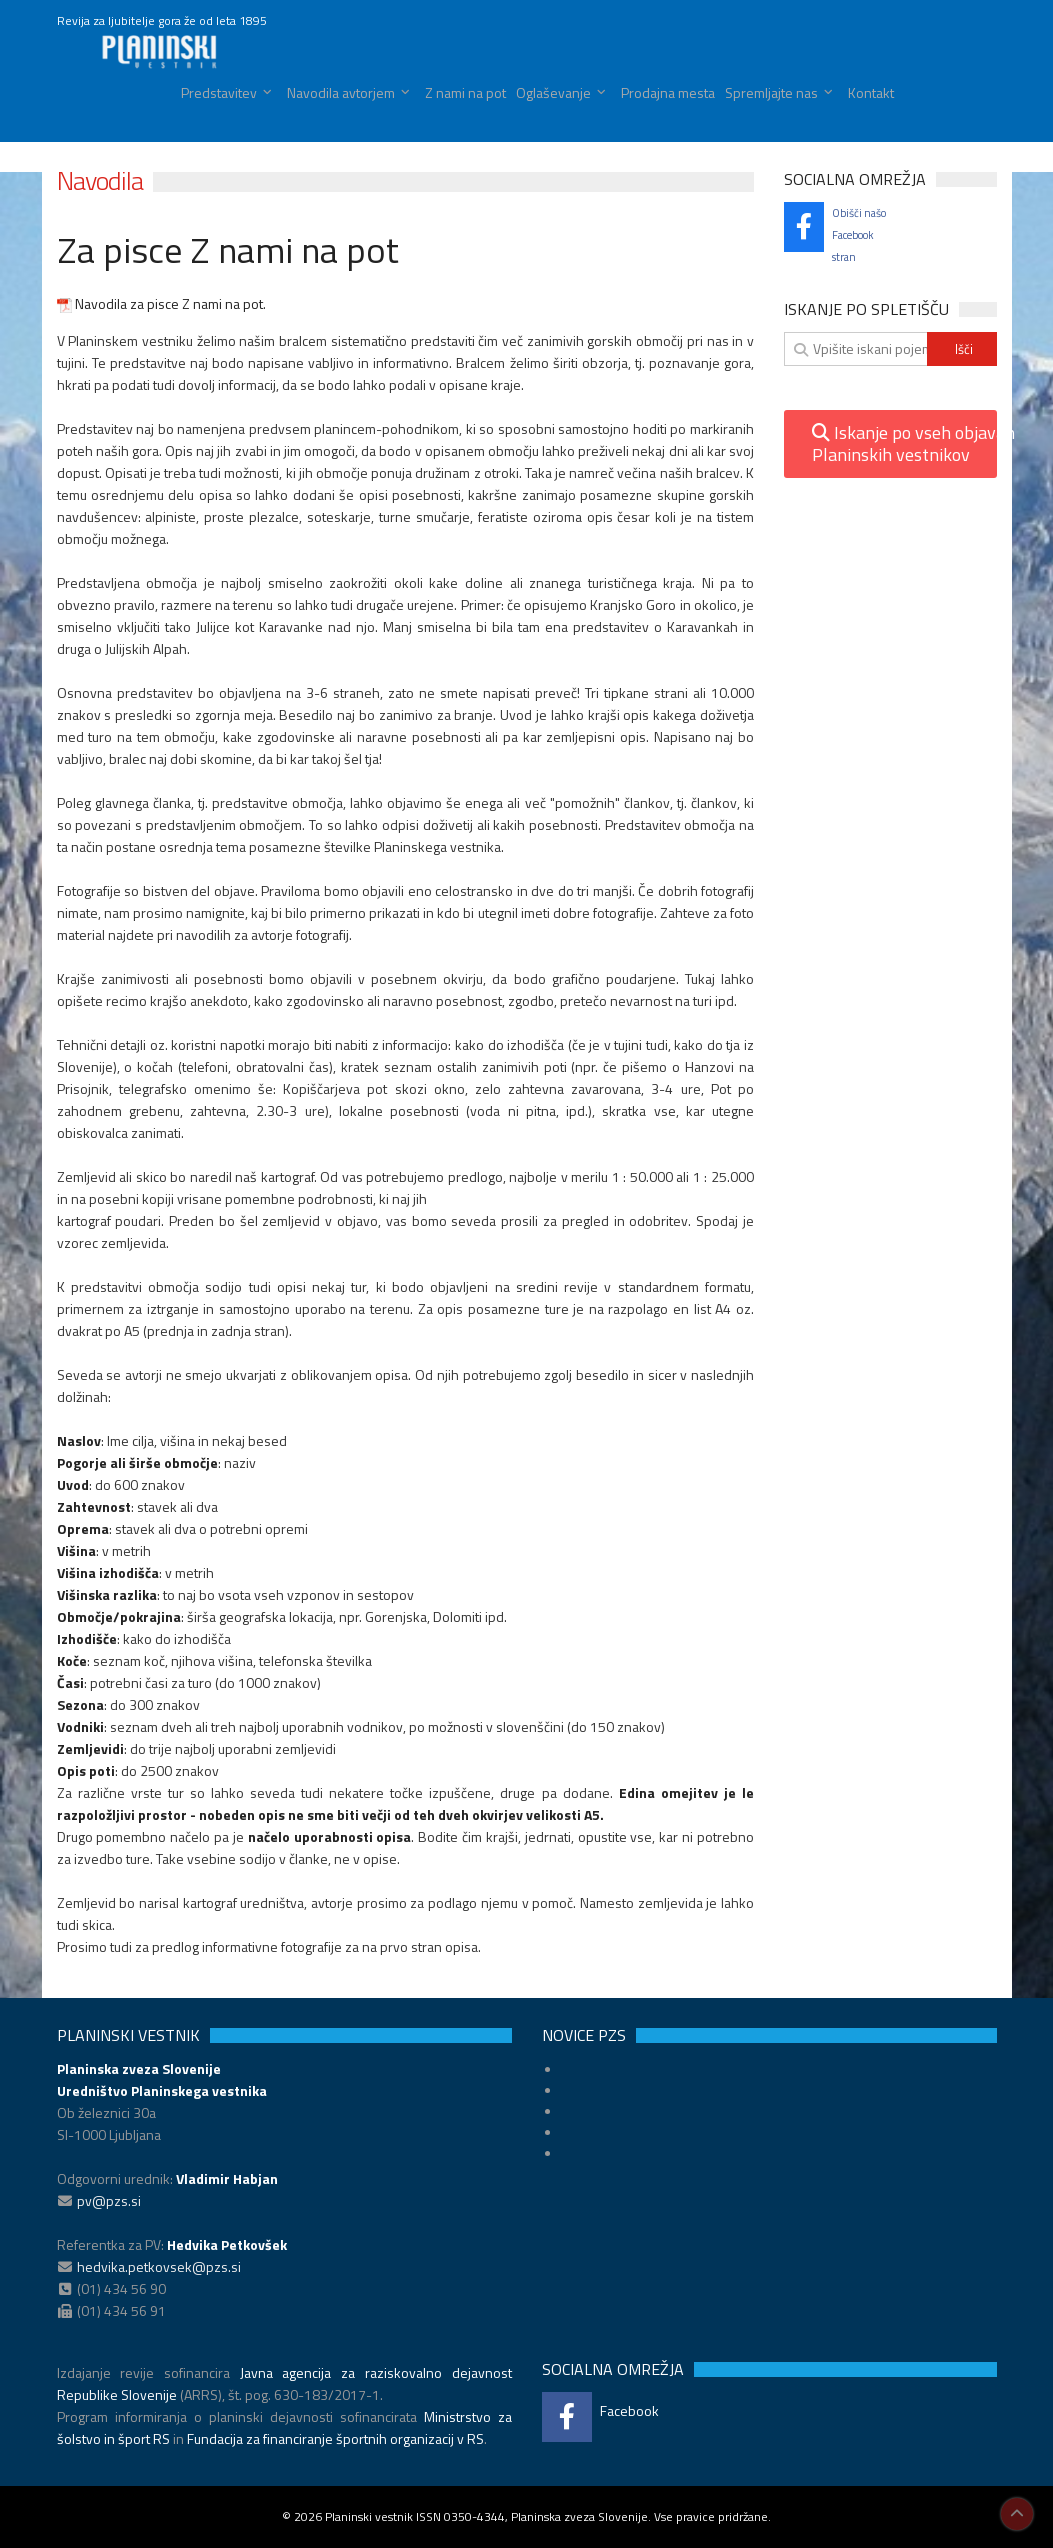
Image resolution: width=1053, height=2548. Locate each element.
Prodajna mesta (668, 92)
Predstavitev (219, 92)
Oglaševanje (553, 92)
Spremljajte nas (771, 92)
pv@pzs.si (109, 2200)
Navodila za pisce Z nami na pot (160, 303)
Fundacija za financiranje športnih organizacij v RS (335, 2438)
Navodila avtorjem (341, 92)
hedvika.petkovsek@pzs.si (159, 2266)
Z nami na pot (465, 92)
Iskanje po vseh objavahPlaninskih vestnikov (904, 443)
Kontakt (871, 92)
